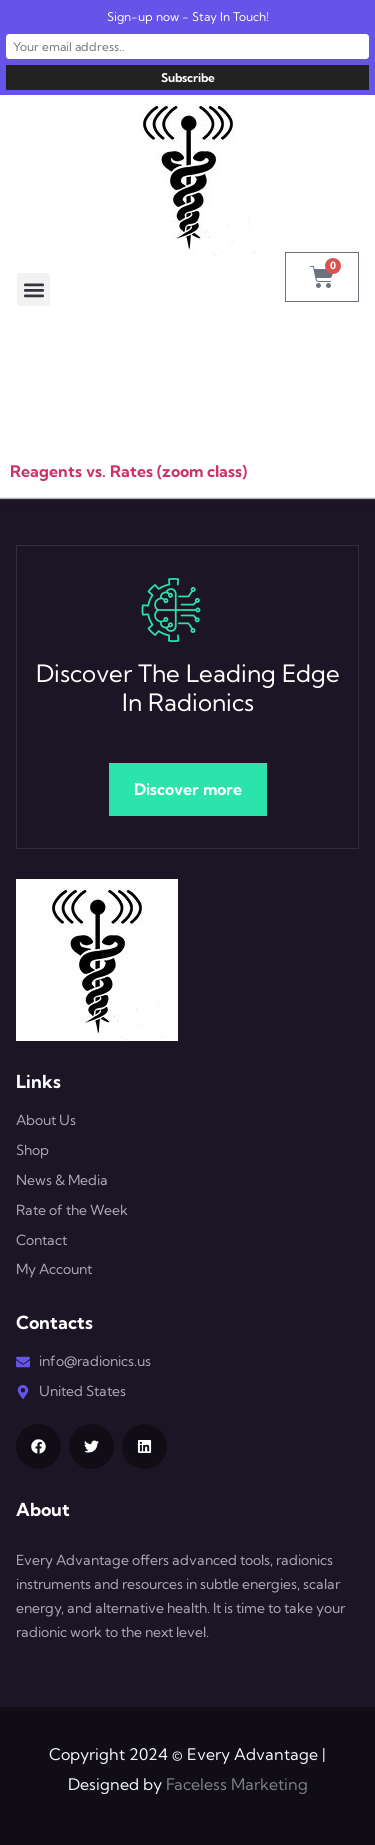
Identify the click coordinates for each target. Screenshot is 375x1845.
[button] (33, 289)
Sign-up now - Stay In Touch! (188, 16)
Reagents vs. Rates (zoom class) (128, 471)
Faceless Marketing (237, 1784)
